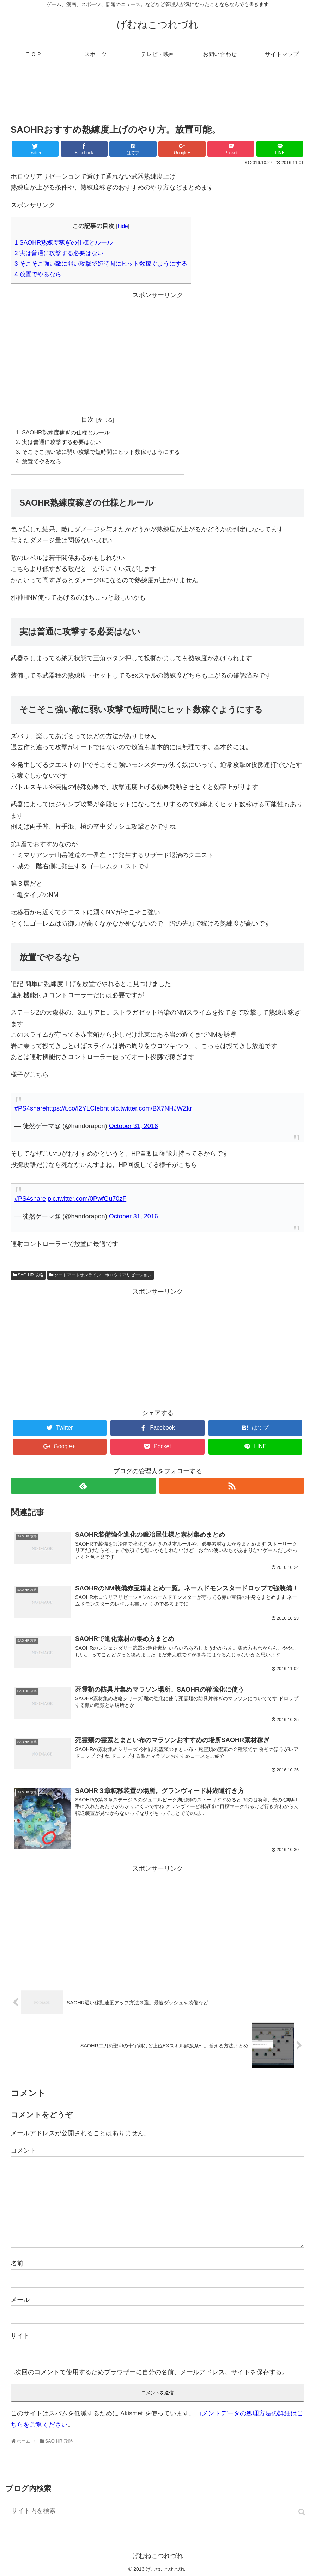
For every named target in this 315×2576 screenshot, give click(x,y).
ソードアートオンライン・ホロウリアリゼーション (103, 1274)
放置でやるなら (37, 274)
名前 (17, 2263)
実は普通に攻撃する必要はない (58, 253)
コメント (23, 2150)
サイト (20, 2335)
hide (122, 226)
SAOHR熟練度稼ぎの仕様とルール (63, 242)
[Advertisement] (157, 97)
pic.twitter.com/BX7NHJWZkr (151, 1108)
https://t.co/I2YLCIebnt (77, 1108)
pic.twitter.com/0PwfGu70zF (87, 1198)
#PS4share (30, 1108)
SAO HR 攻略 (30, 1274)
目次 (87, 419)
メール (20, 2299)
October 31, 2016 (133, 1126)
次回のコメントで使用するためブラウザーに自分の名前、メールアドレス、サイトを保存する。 (151, 2372)
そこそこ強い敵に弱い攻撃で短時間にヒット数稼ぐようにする (100, 263)
